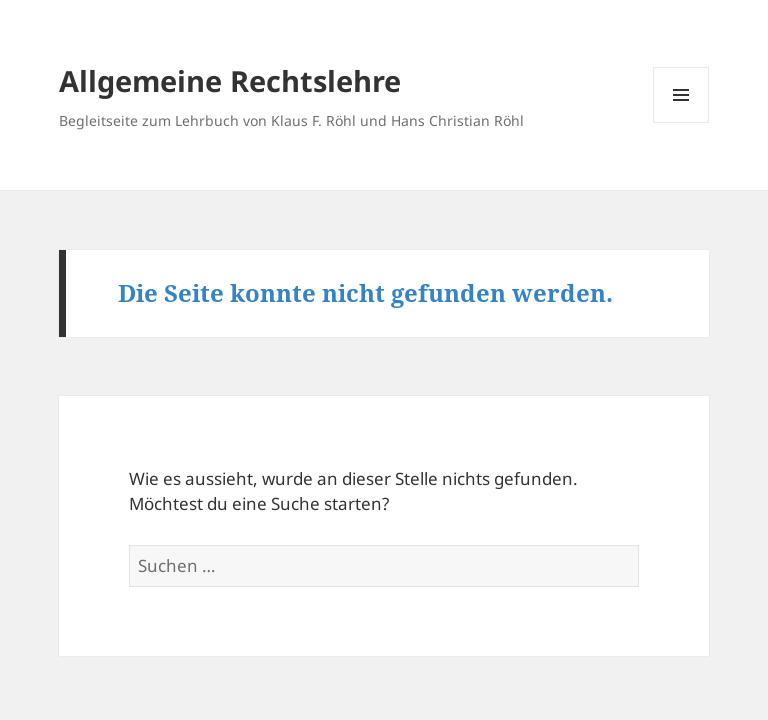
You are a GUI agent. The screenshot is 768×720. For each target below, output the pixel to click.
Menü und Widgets (681, 122)
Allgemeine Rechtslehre (230, 80)
